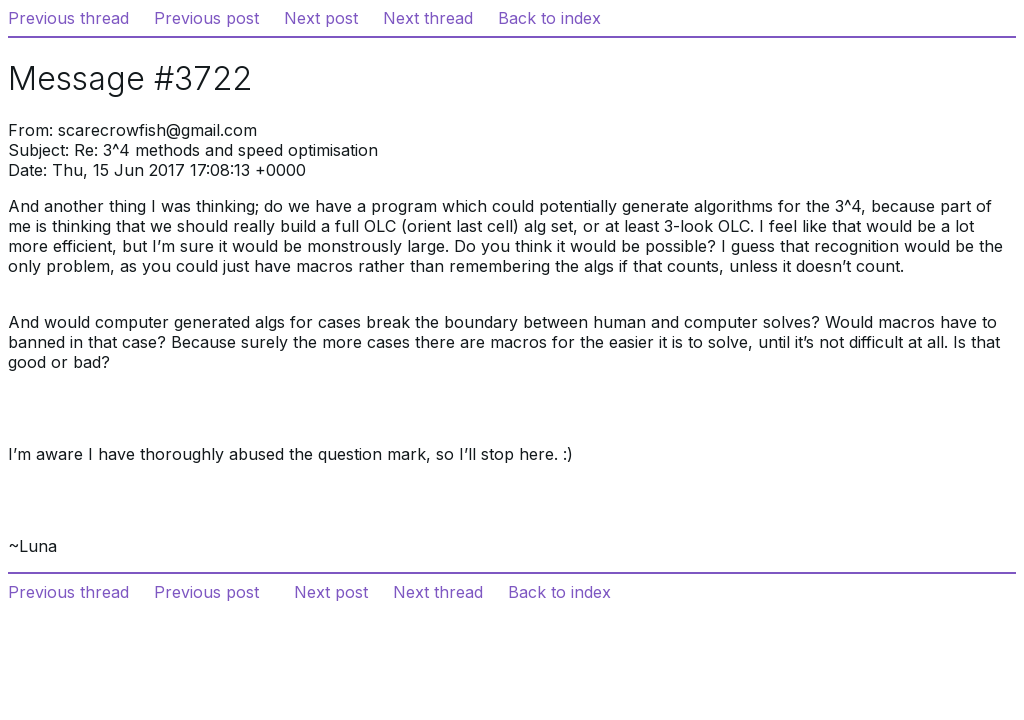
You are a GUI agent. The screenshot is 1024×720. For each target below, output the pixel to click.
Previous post (206, 18)
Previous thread (68, 18)
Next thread (428, 18)
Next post (321, 18)
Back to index (549, 18)
